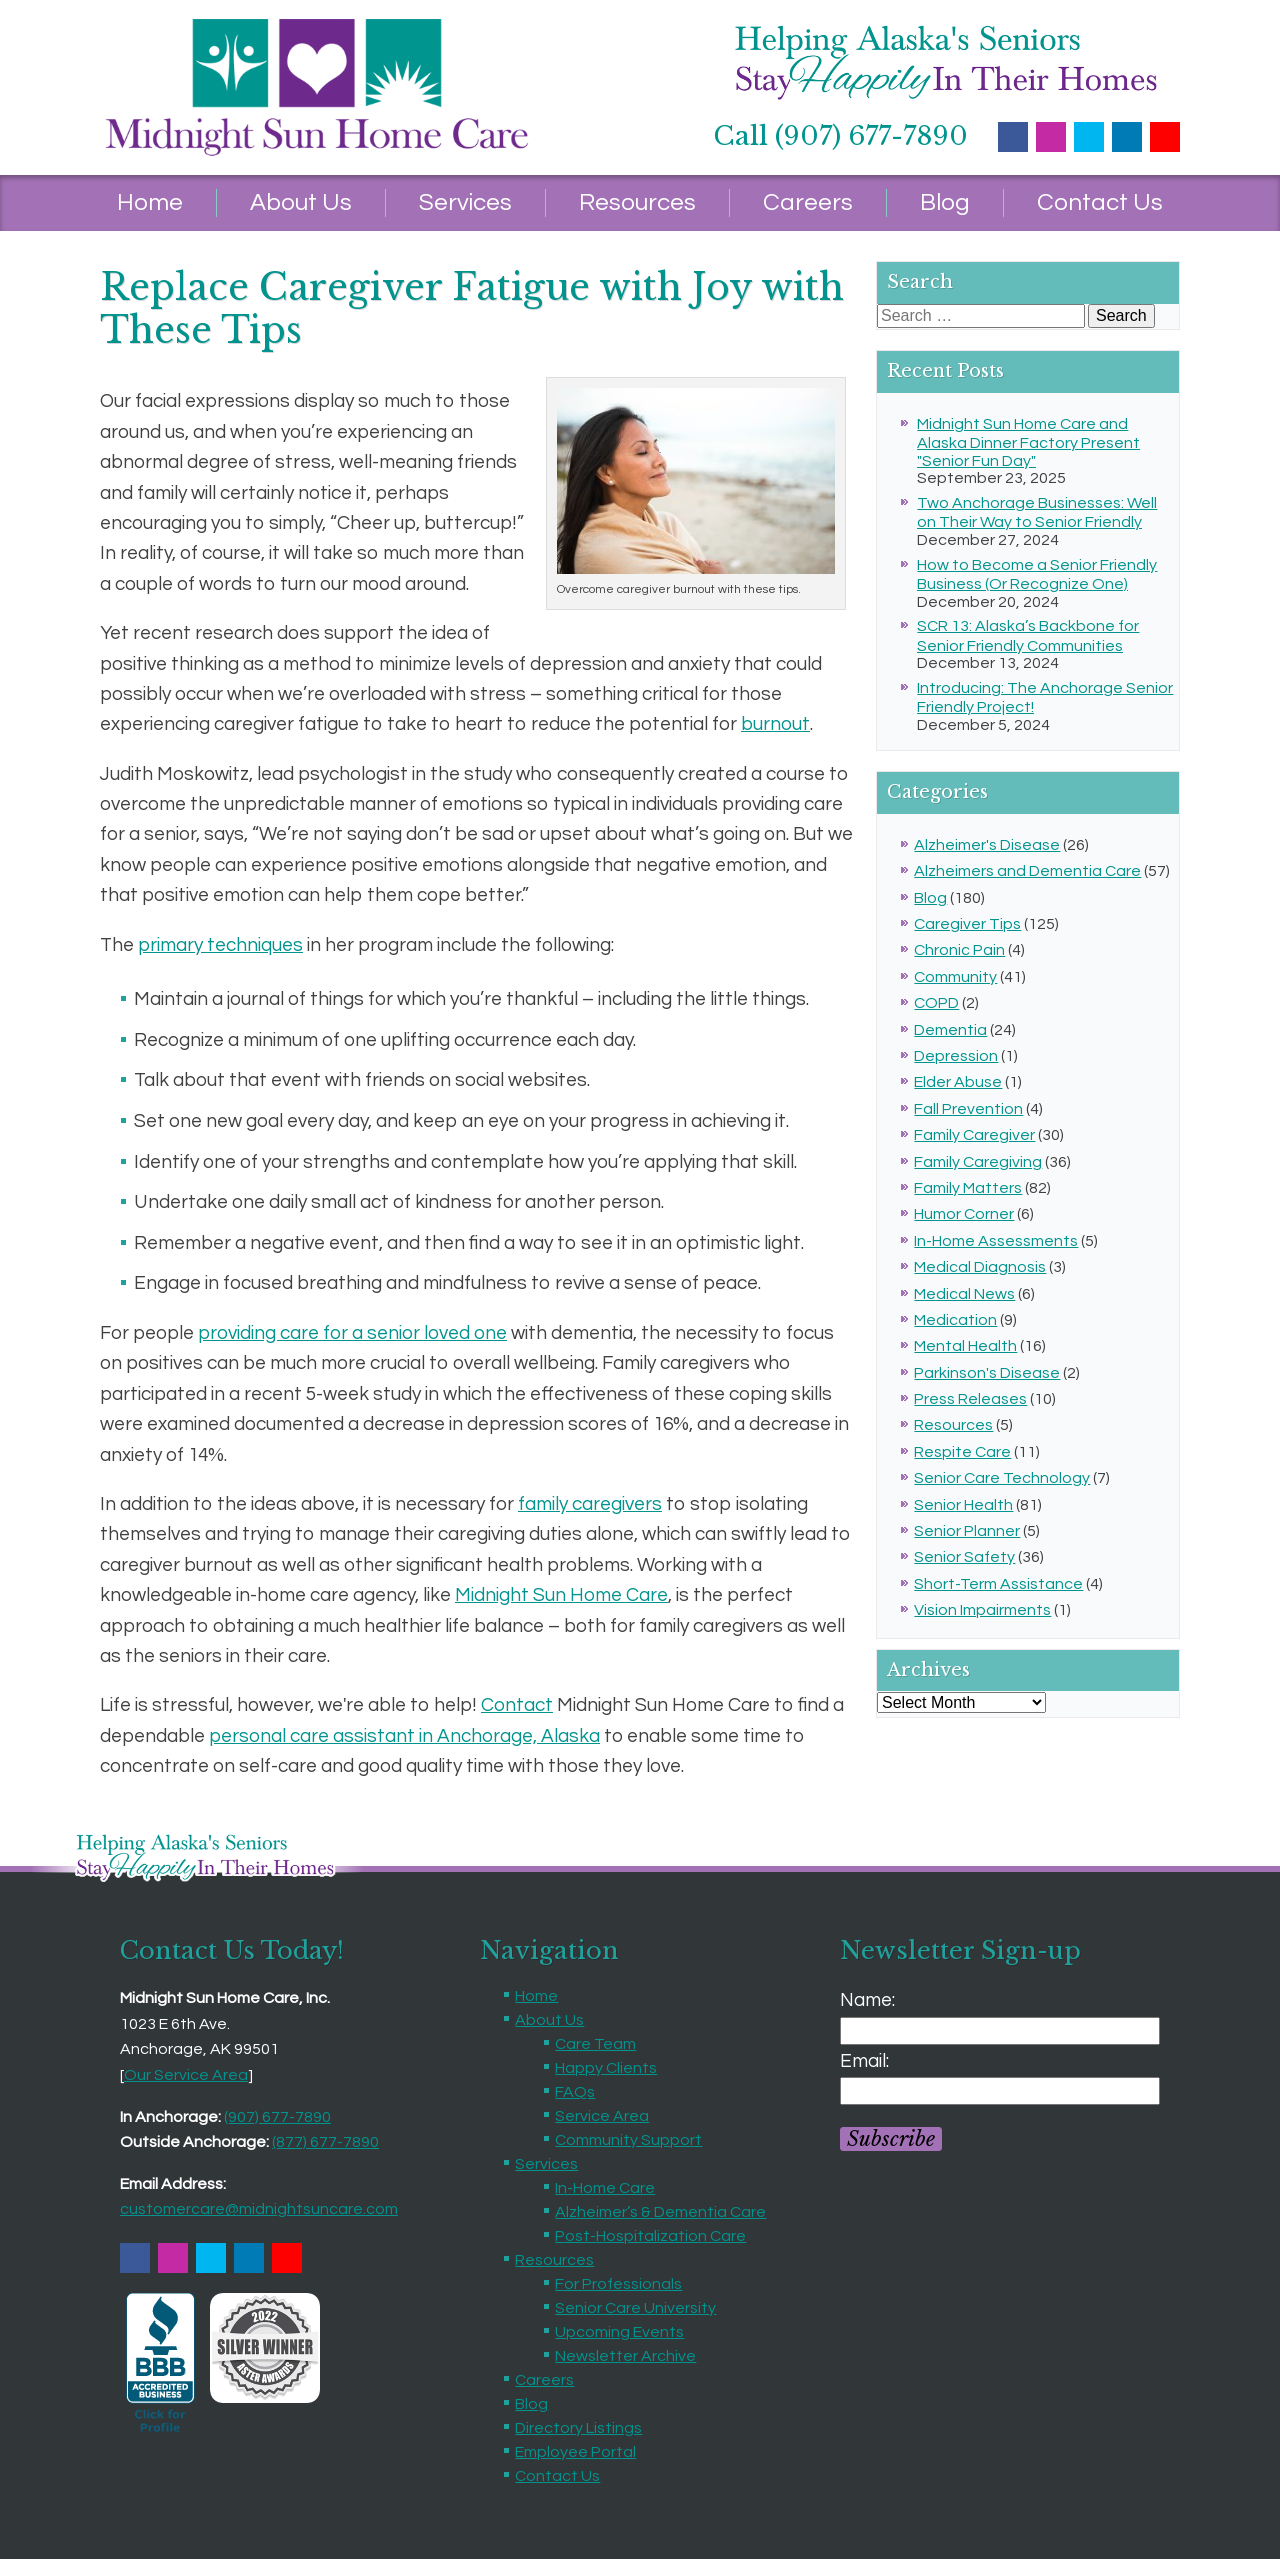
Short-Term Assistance (998, 1584)
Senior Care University (635, 2308)
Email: (864, 2061)
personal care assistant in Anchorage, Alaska (404, 1736)
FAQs (575, 2092)
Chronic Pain (959, 950)
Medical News (964, 1294)
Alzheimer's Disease (987, 845)
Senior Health (963, 1505)
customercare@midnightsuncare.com (259, 2209)
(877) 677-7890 (325, 2142)
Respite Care (962, 1452)
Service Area (602, 2116)
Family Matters (968, 1188)
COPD (936, 1003)
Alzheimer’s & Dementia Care (660, 2212)
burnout (775, 724)
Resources (637, 202)
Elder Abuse (958, 1082)
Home (150, 202)
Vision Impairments (982, 1610)
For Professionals (618, 2284)
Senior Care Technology (1002, 1478)
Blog (945, 202)
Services (465, 202)
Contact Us (1100, 202)
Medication (955, 1320)
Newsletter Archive (625, 2356)
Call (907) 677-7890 (840, 136)
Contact (517, 1705)
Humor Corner (964, 1214)
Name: (867, 2000)
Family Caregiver (974, 1135)
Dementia (950, 1030)
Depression (956, 1056)
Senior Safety (964, 1557)
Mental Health (965, 1346)
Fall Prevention (968, 1109)
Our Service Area (186, 2075)
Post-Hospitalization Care (650, 2236)
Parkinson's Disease (987, 1373)
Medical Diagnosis (980, 1267)
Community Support (628, 2140)
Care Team (595, 2044)
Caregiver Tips (967, 924)
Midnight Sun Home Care (561, 1595)
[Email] (1000, 2091)
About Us (301, 202)
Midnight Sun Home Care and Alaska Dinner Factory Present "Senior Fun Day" (1028, 442)
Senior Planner (967, 1531)
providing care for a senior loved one (352, 1333)
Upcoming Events (619, 2332)
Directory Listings (578, 2428)
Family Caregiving (978, 1162)
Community (955, 977)
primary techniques (220, 945)
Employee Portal (575, 2452)
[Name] (1000, 2031)
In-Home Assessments (996, 1241)
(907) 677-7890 (277, 2117)
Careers (808, 202)
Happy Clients (606, 2068)
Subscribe (891, 2139)
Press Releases (970, 1399)
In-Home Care (605, 2188)
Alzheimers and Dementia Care (1027, 871)
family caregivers (590, 1504)
